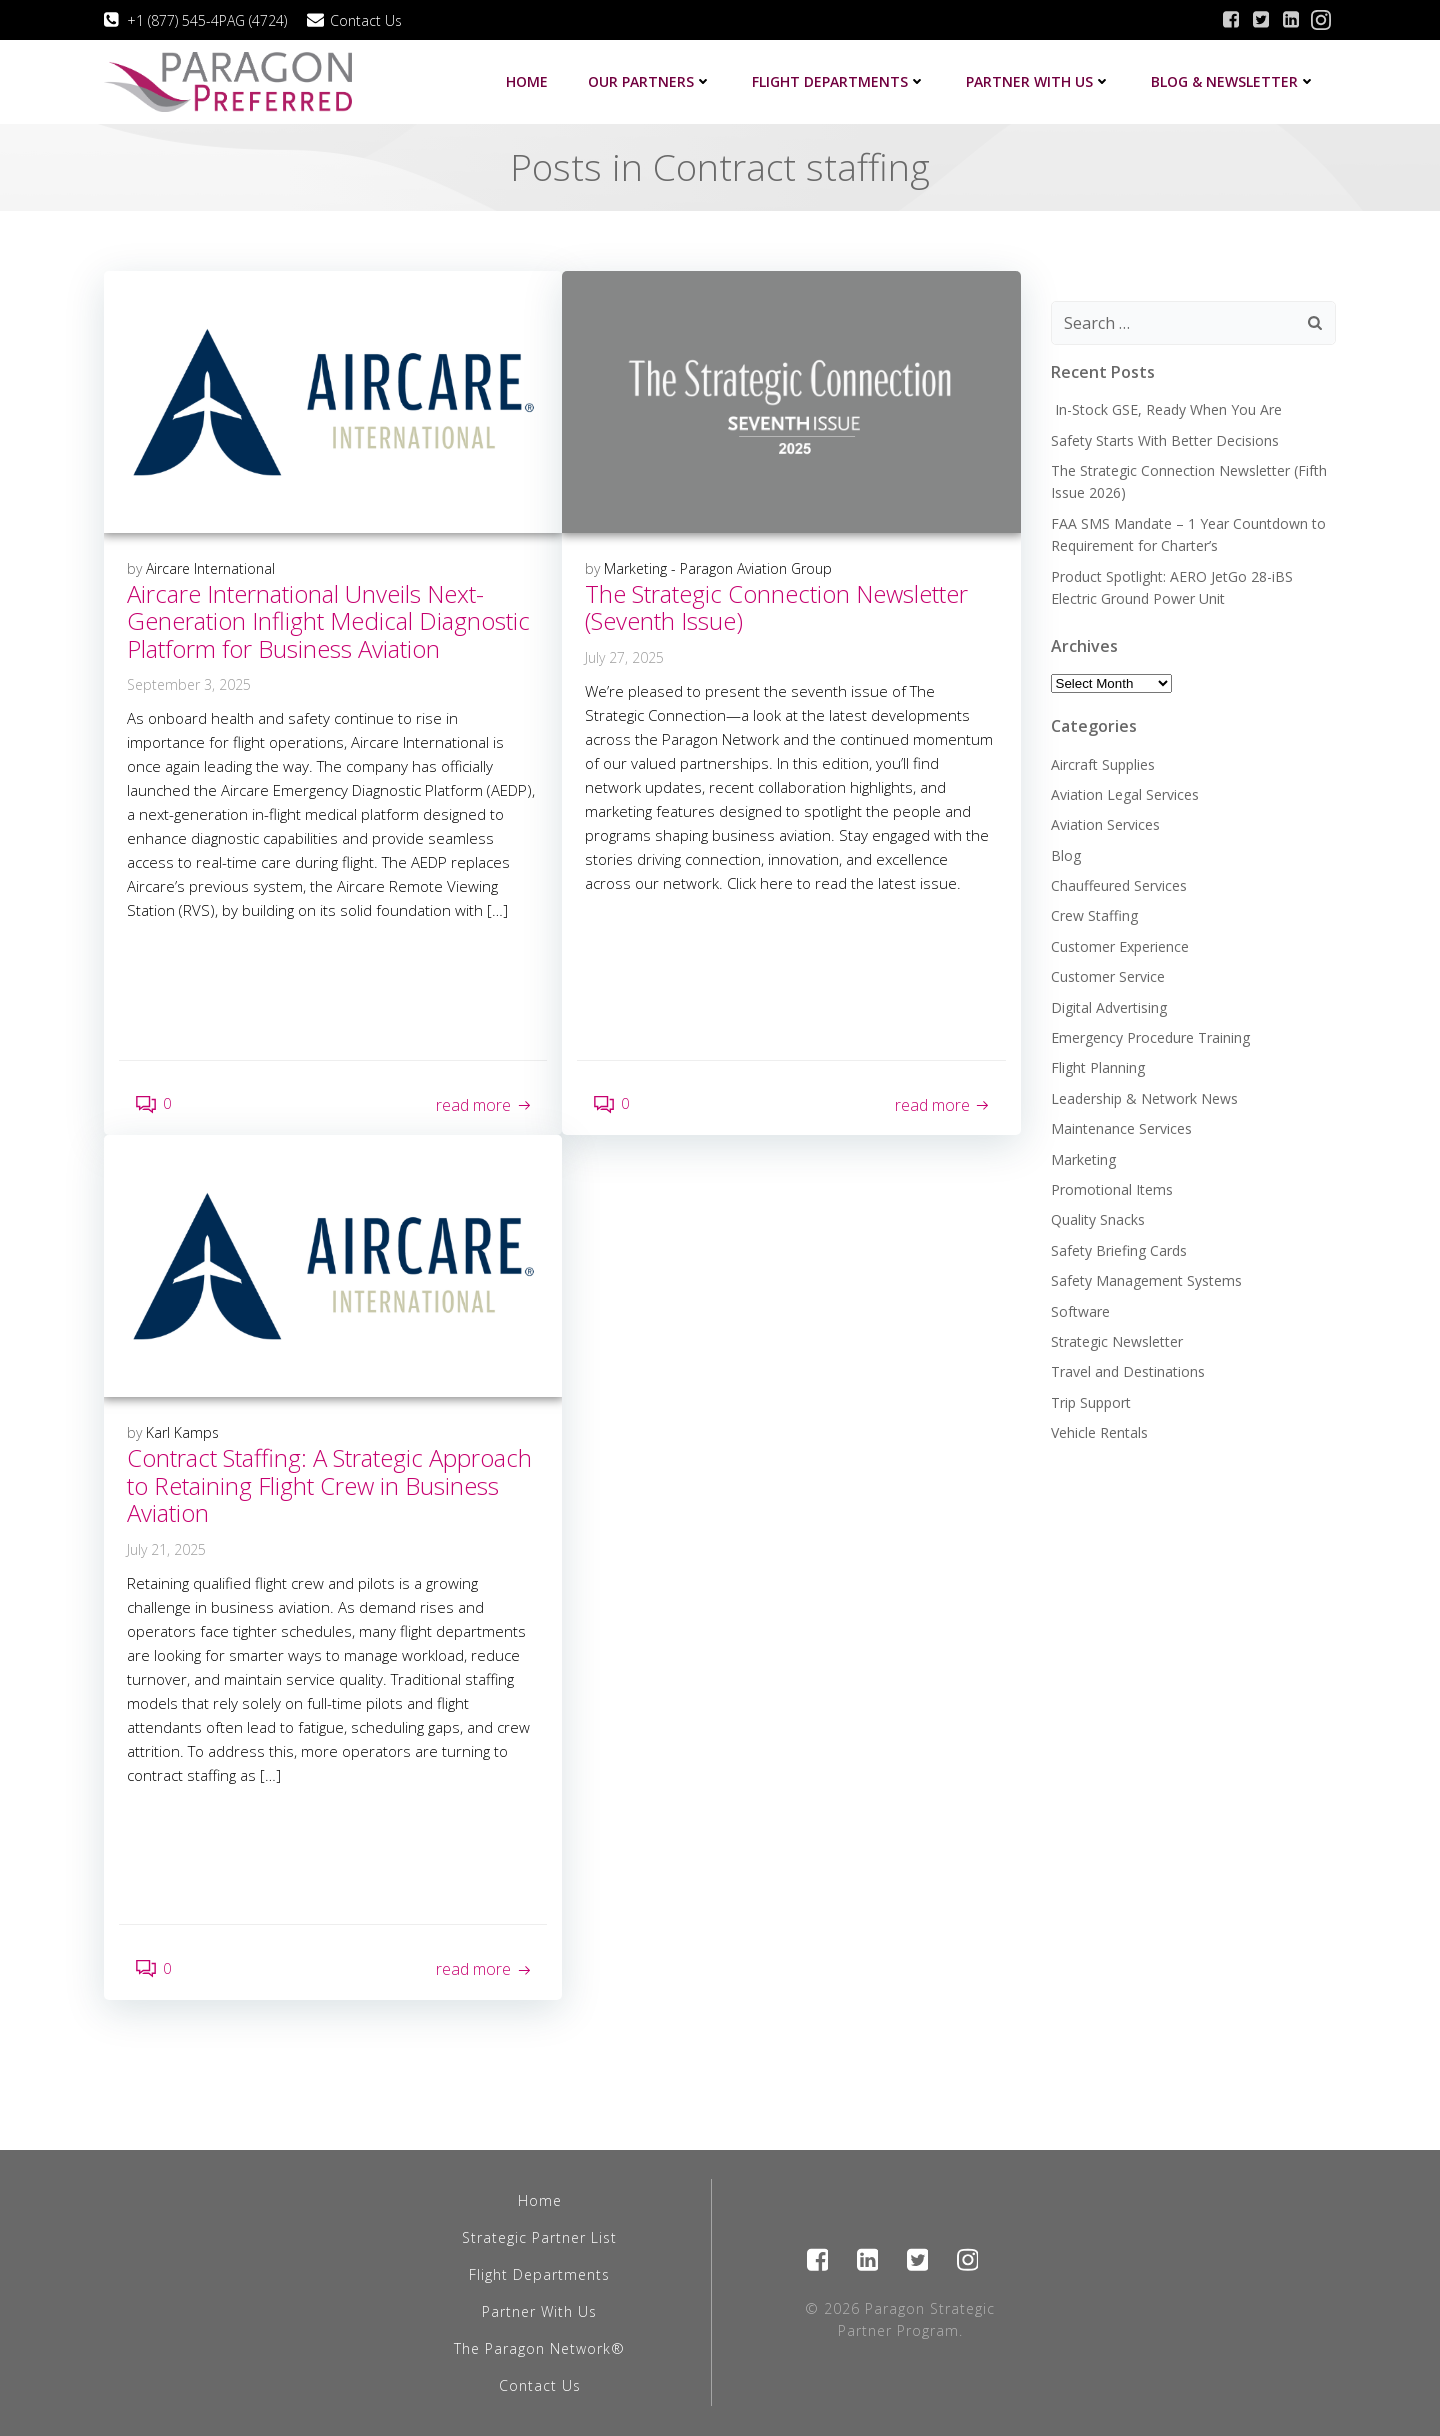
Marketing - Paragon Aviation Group (718, 568)
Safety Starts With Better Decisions (1165, 440)
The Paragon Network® (539, 2348)
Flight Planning (1098, 1067)
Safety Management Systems (1146, 1280)
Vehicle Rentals (1099, 1432)
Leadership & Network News (1144, 1098)
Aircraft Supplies (1103, 764)
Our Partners (650, 81)
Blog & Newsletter (1233, 81)
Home (527, 81)
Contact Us (540, 2385)
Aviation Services (1105, 824)
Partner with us (1038, 81)
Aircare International (210, 568)
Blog (1066, 855)
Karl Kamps (182, 1432)
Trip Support (1091, 1402)
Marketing (1083, 1159)
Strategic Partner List (539, 2237)
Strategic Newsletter (1117, 1341)
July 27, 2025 (624, 657)
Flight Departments (839, 81)
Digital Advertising (1109, 1007)
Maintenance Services (1121, 1128)
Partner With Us (539, 2311)
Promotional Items (1112, 1189)
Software (1080, 1311)
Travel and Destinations (1128, 1371)
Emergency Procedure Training (1150, 1037)
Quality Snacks (1098, 1219)
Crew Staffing (1094, 915)
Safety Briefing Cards (1119, 1250)
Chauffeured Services (1119, 885)
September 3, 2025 (189, 684)
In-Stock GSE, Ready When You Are (1166, 409)
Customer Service (1108, 976)
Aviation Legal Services (1125, 794)
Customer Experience (1120, 946)
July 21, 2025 (166, 1549)
